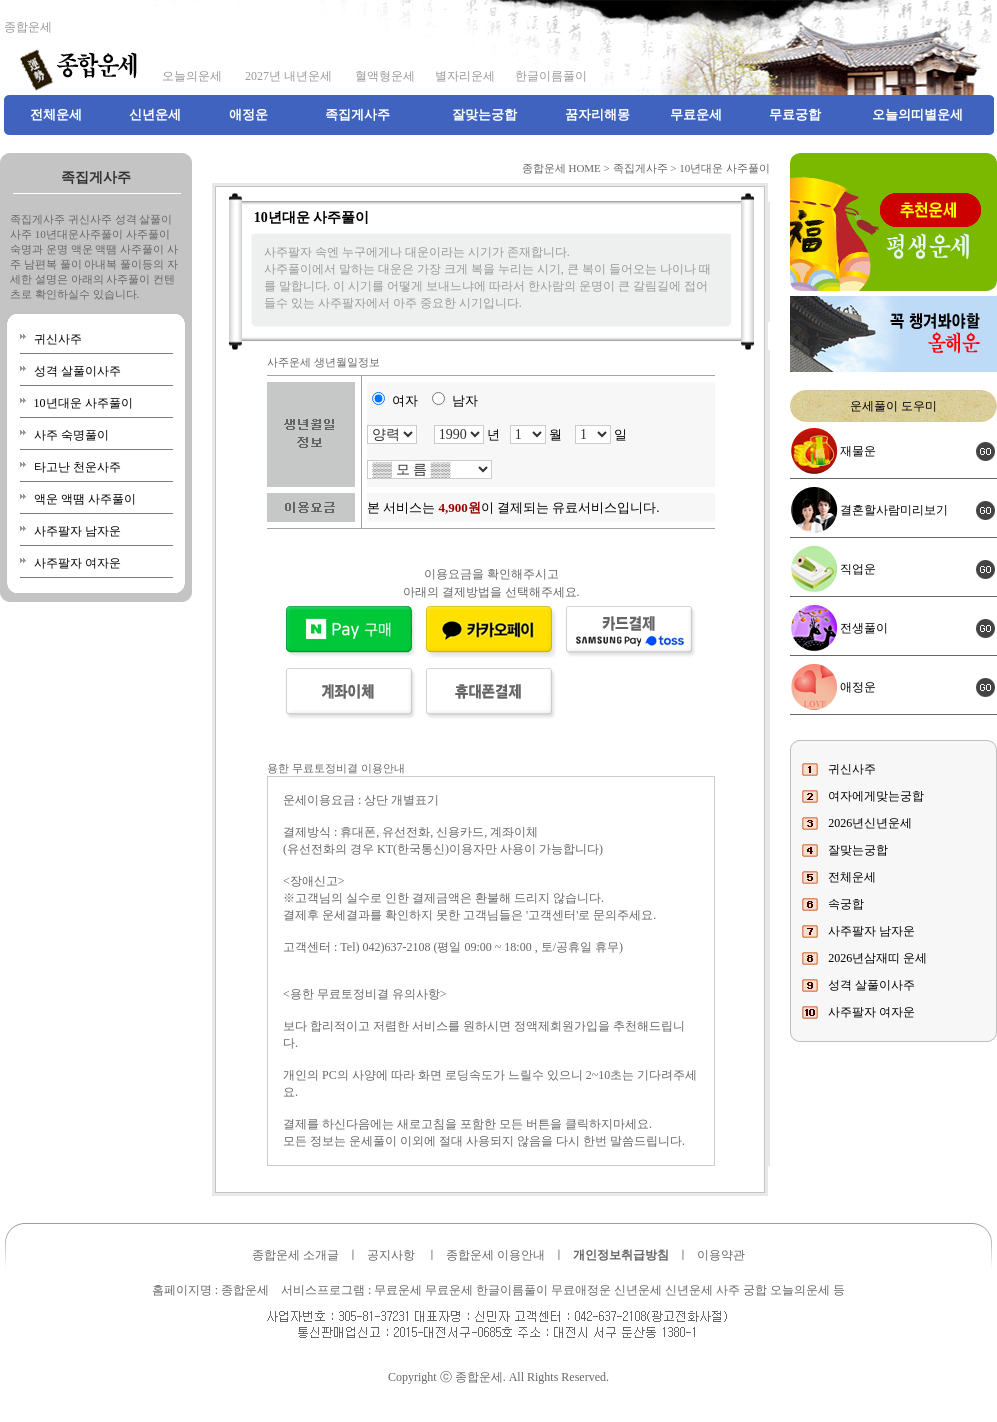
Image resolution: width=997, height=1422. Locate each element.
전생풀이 (864, 628)
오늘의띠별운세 (917, 114)
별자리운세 (465, 76)
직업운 (858, 569)
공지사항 (391, 1255)
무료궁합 (795, 114)
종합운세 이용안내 (495, 1255)
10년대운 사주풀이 (83, 403)
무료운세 (696, 114)
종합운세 (28, 27)
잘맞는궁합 (484, 114)
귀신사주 (58, 339)
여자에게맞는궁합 (876, 796)
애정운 (248, 114)
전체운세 (56, 114)
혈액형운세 (383, 76)
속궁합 (846, 904)
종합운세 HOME (561, 168)
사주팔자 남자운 (77, 531)
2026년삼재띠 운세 (877, 958)
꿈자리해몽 (597, 114)
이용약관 (721, 1255)
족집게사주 (357, 114)
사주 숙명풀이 (71, 435)
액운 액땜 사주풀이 (85, 499)
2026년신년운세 (870, 823)
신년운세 (155, 114)
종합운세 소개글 (295, 1255)
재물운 (858, 451)
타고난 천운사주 (77, 467)
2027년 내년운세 (287, 76)
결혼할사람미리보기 (894, 510)
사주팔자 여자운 (77, 563)
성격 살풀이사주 (77, 371)
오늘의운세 (192, 76)
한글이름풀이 (551, 76)
